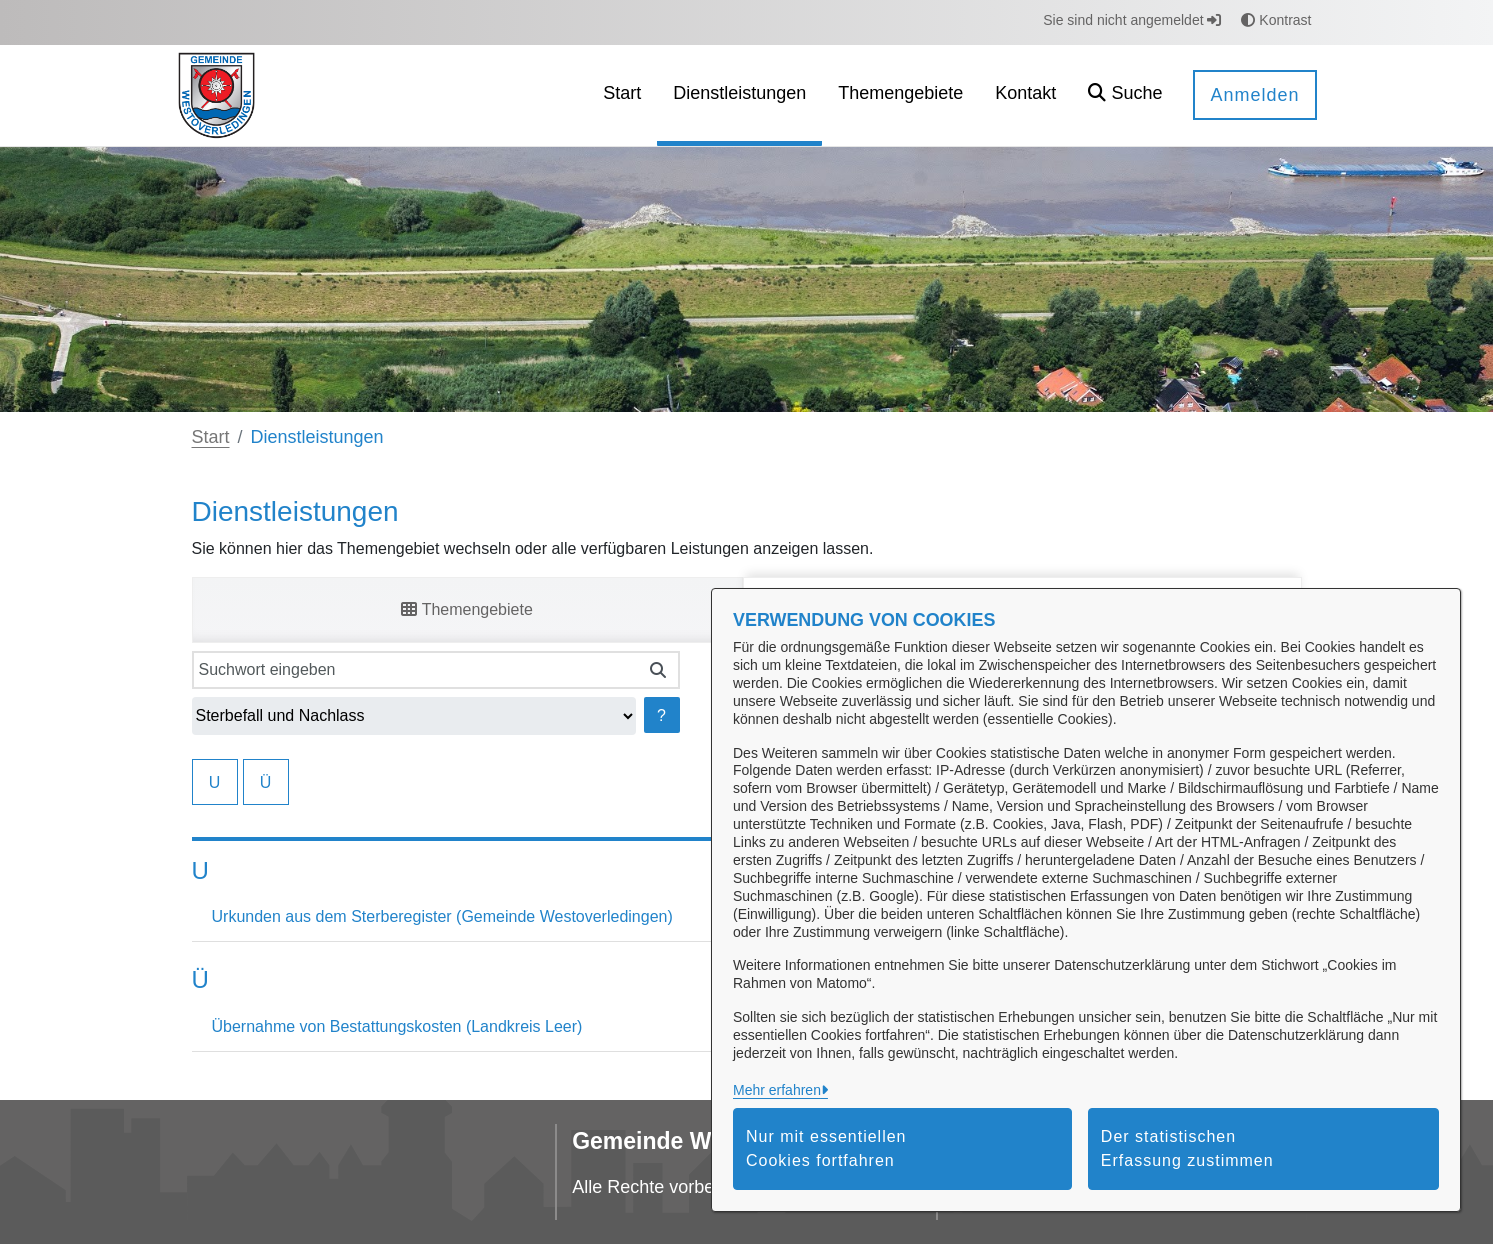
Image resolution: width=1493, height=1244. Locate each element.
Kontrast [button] (1276, 20)
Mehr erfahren (777, 1090)
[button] (1125, 95)
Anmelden (1254, 95)
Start (211, 437)
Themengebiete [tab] (466, 609)
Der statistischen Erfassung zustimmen (1187, 1148)
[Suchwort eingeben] (415, 670)
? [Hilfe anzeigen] (661, 715)
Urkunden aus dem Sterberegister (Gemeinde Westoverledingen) (442, 916)
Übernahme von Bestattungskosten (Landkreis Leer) (397, 1026)
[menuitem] (622, 95)
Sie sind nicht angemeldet (1132, 20)
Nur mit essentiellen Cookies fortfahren (826, 1148)
